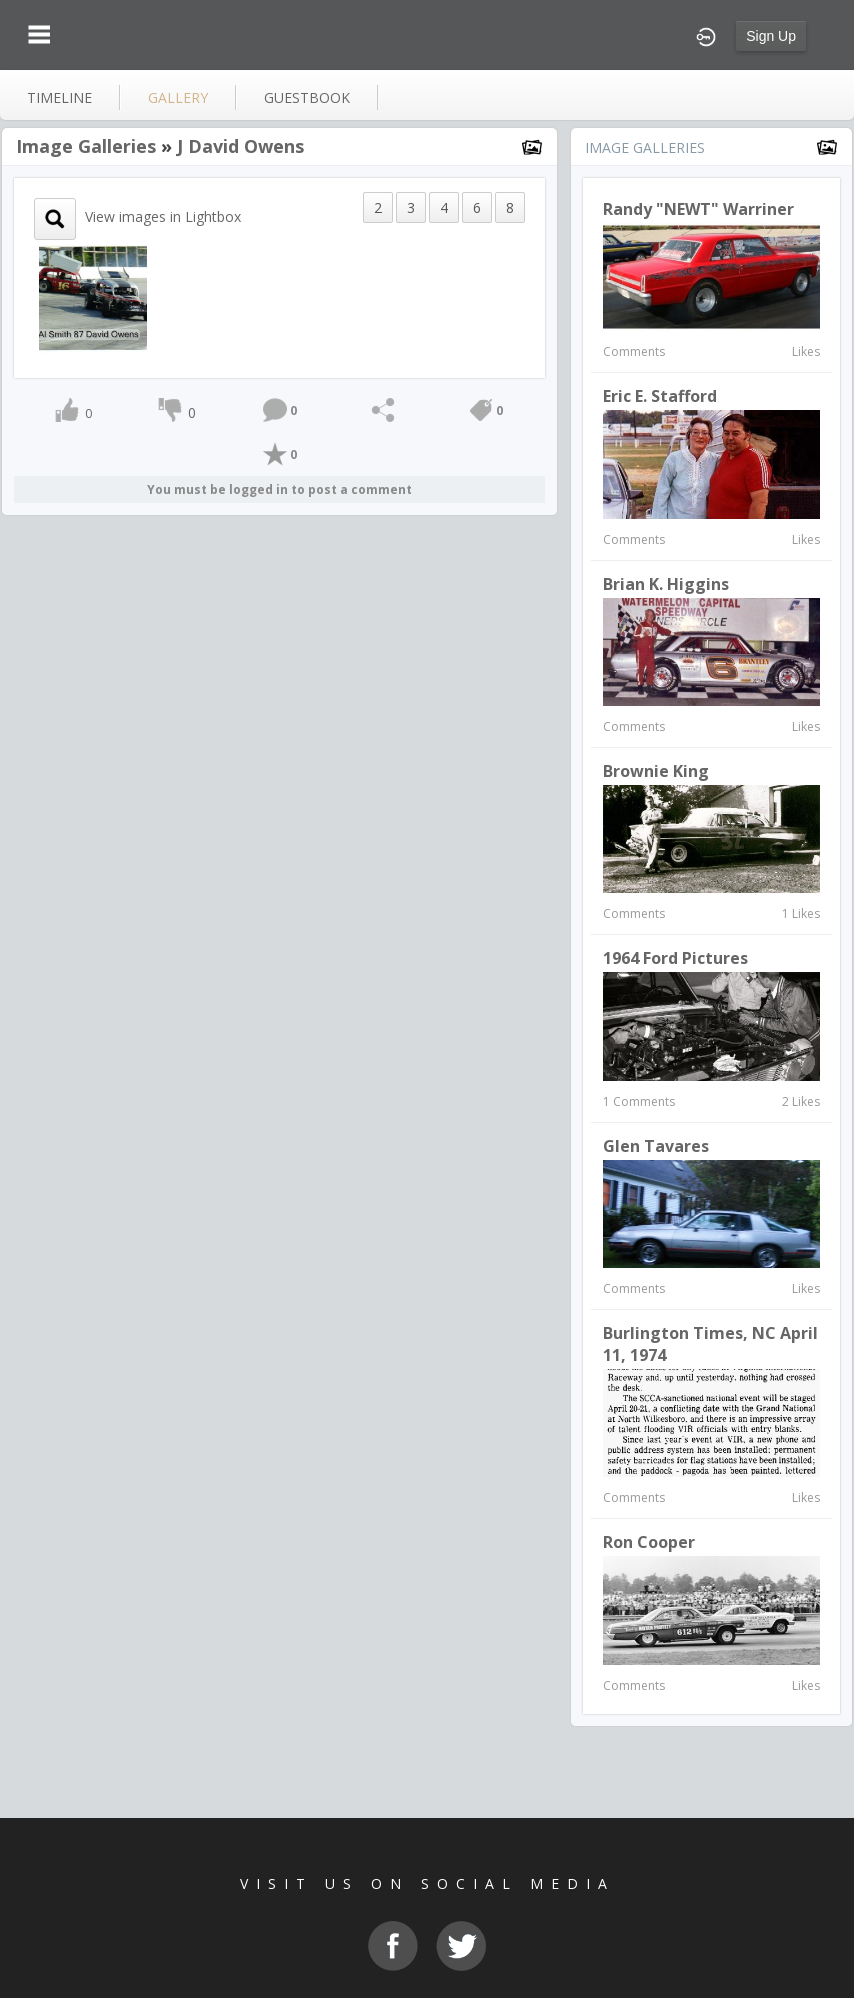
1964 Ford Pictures (675, 958)
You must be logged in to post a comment (279, 489)
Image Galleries (86, 146)
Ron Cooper (649, 1542)
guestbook (307, 97)
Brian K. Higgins (666, 584)
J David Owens (240, 146)
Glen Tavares (656, 1146)
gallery (178, 97)
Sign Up (771, 36)
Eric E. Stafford (660, 396)
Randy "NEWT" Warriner (698, 209)
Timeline (59, 97)
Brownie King (656, 771)
